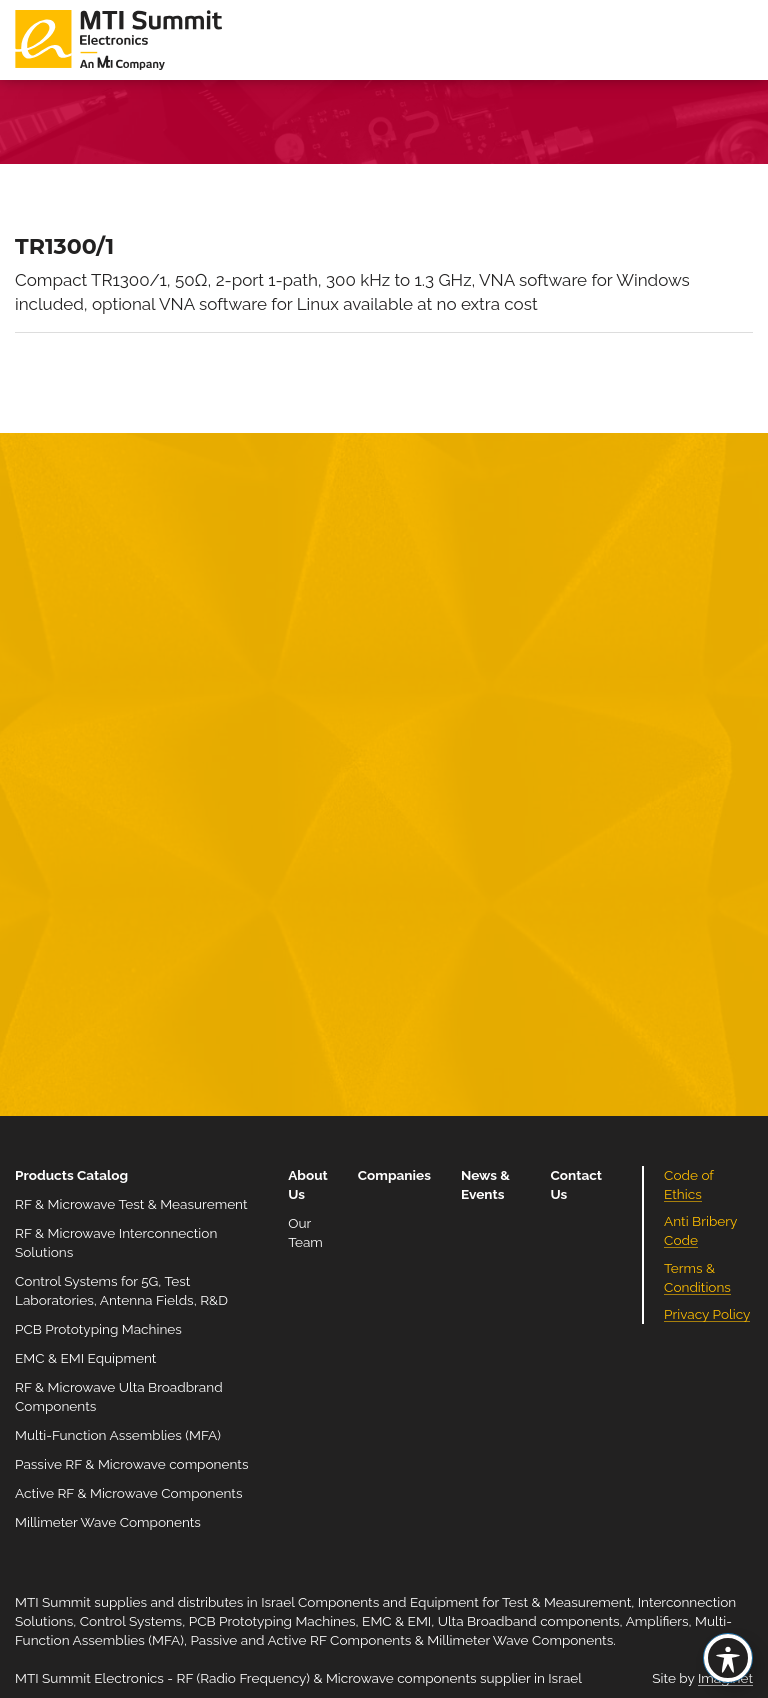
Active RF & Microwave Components (129, 1493)
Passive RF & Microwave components (131, 1464)
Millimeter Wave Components (108, 1522)
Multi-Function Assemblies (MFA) (118, 1435)
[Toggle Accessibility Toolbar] (728, 1658)
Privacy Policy (707, 1314)
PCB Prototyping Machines (98, 1329)
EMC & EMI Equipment (85, 1358)
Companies (394, 1175)
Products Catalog (71, 1175)
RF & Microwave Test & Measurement (131, 1204)
